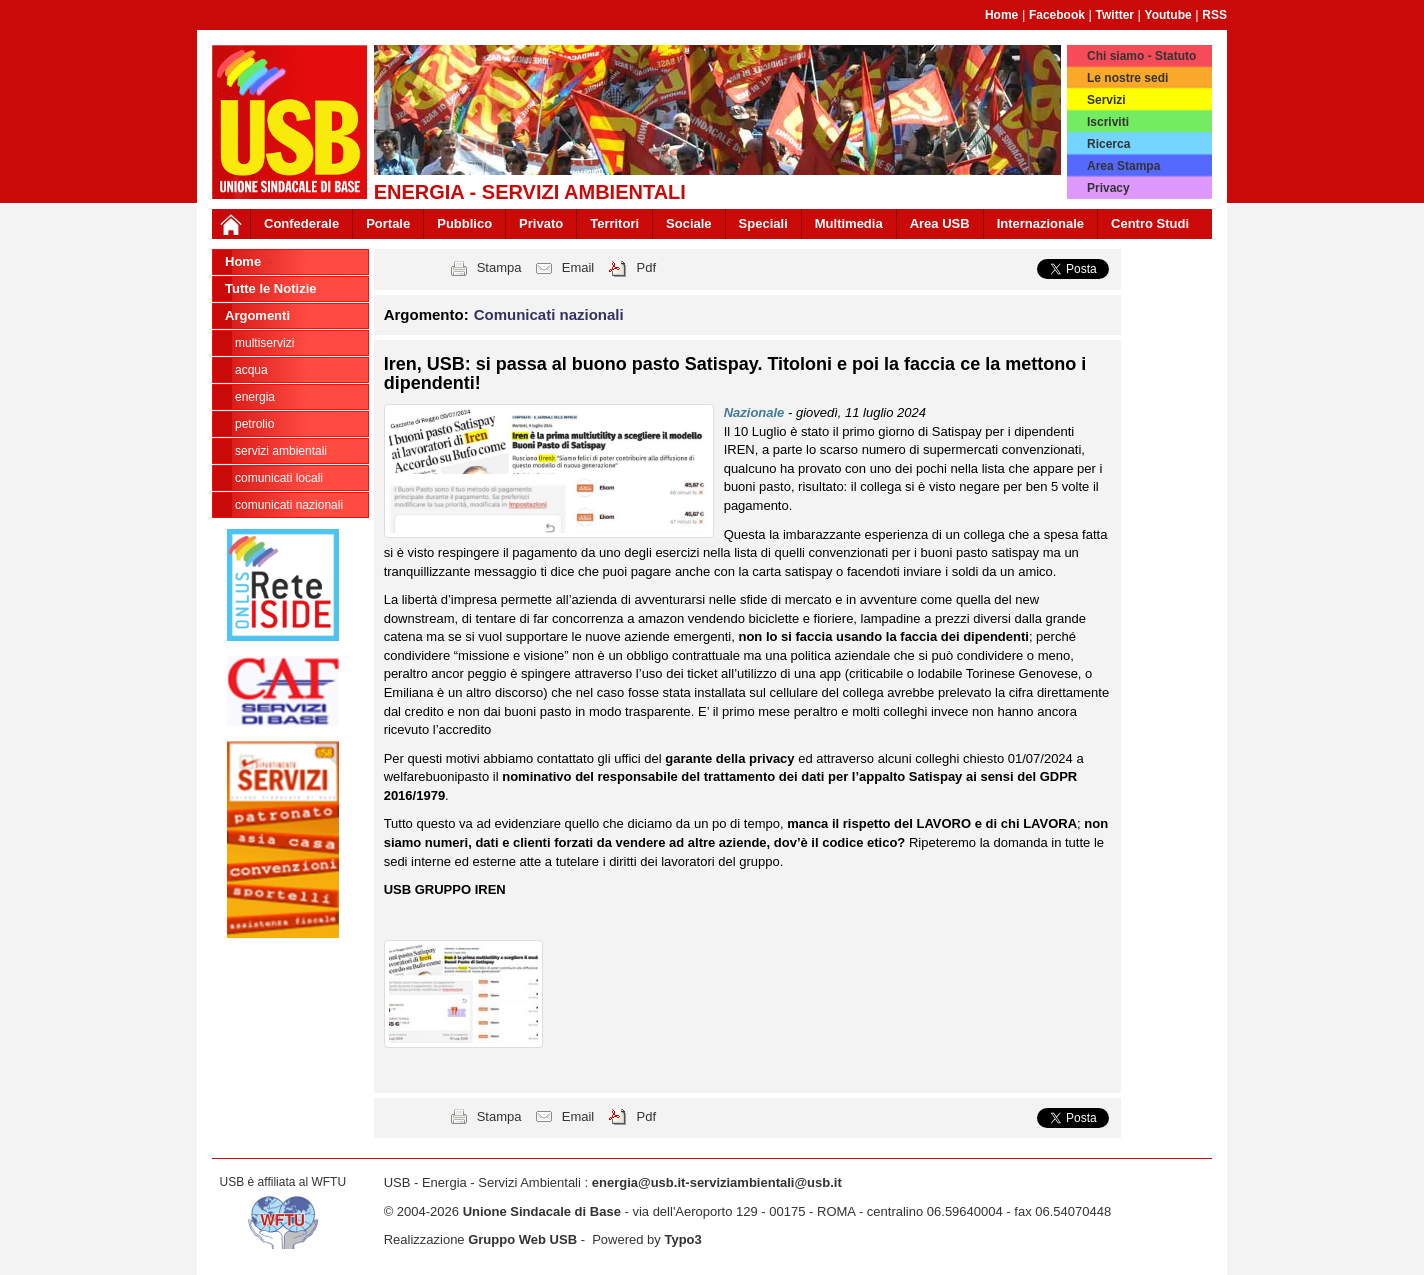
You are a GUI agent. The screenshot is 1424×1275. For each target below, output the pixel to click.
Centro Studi (1150, 223)
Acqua (251, 370)
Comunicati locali (279, 478)
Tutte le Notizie (270, 288)
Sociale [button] (689, 223)
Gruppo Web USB (522, 1239)
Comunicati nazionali (289, 505)
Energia (255, 397)
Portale (388, 223)
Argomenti (257, 315)
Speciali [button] (763, 223)
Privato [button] (541, 223)
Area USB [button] (940, 223)
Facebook (1057, 15)
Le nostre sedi (1127, 78)
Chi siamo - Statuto (1141, 56)
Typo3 (682, 1239)
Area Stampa (1123, 166)
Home (1001, 15)
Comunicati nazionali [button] (549, 314)
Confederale (301, 223)
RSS (1214, 15)
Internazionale (1040, 223)
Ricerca (1108, 144)
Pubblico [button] (464, 223)
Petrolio (254, 424)
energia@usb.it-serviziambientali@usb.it (717, 1182)
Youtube (1168, 15)
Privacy (1108, 188)
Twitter (1115, 15)
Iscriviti (1108, 122)
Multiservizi (264, 343)
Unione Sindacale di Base (542, 1211)
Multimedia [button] (849, 223)
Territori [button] (614, 223)
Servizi (1106, 100)
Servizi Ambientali (281, 451)
